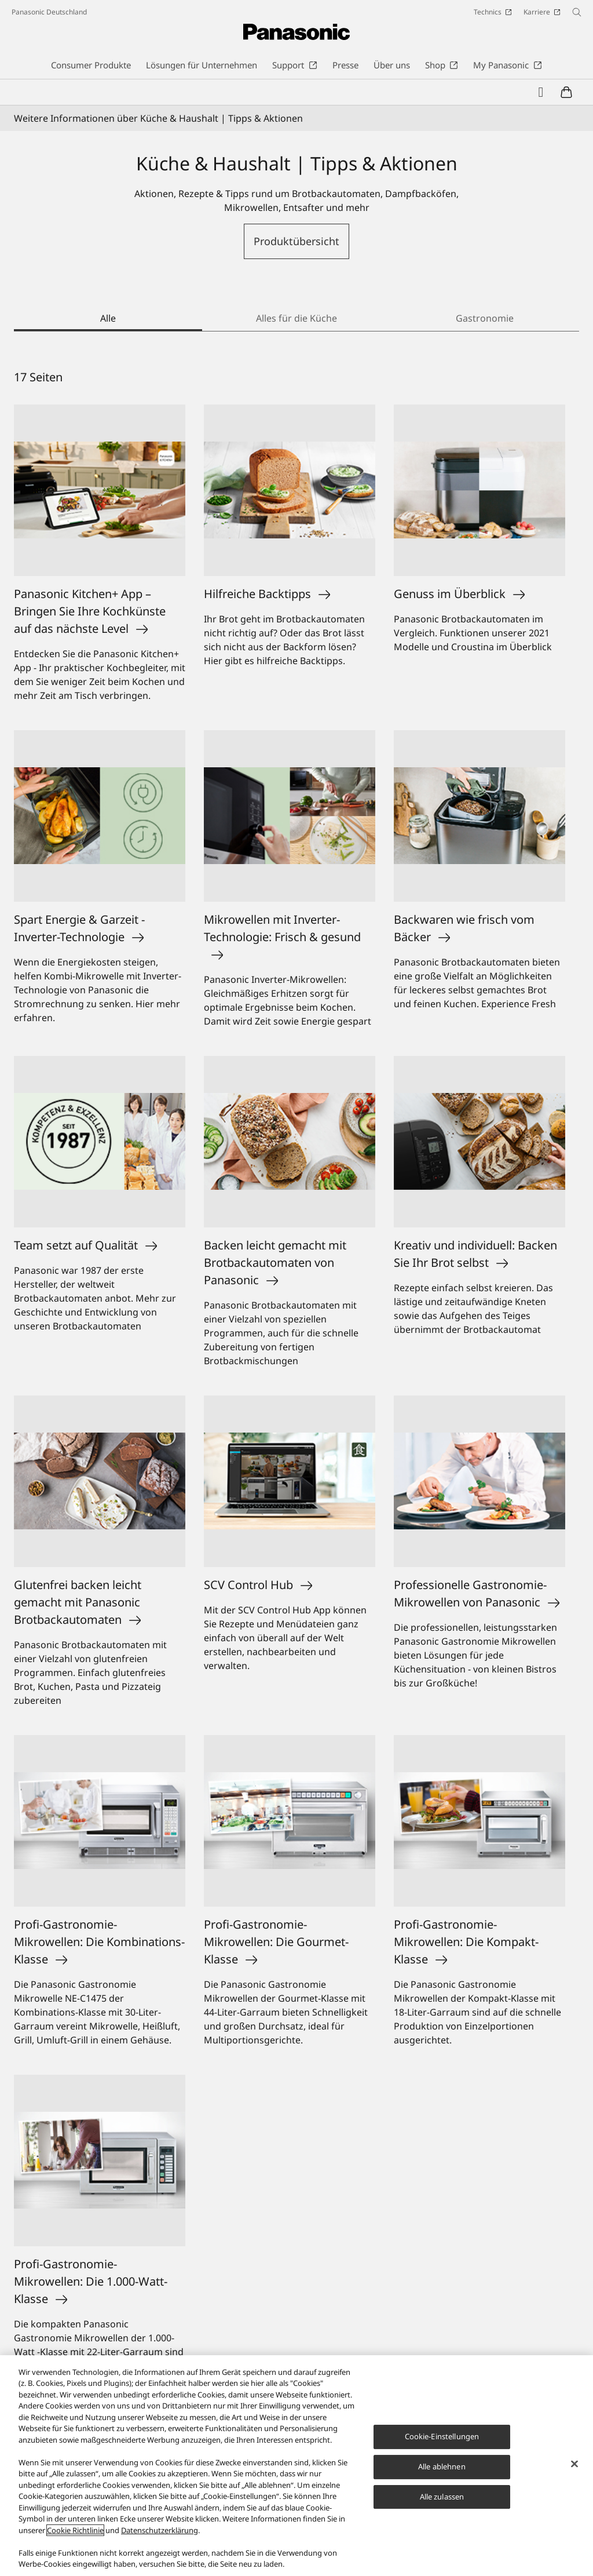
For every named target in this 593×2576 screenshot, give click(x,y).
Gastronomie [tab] (485, 318)
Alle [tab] (108, 318)
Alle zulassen (442, 2496)
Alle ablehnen (442, 2466)
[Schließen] (574, 2464)
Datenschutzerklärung (159, 2530)
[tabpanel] (296, 1405)
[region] (296, 2465)
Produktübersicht (296, 241)
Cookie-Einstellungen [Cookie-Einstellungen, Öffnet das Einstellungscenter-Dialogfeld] (442, 2436)
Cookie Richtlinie (75, 2530)
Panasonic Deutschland (49, 12)
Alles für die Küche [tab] (296, 318)
